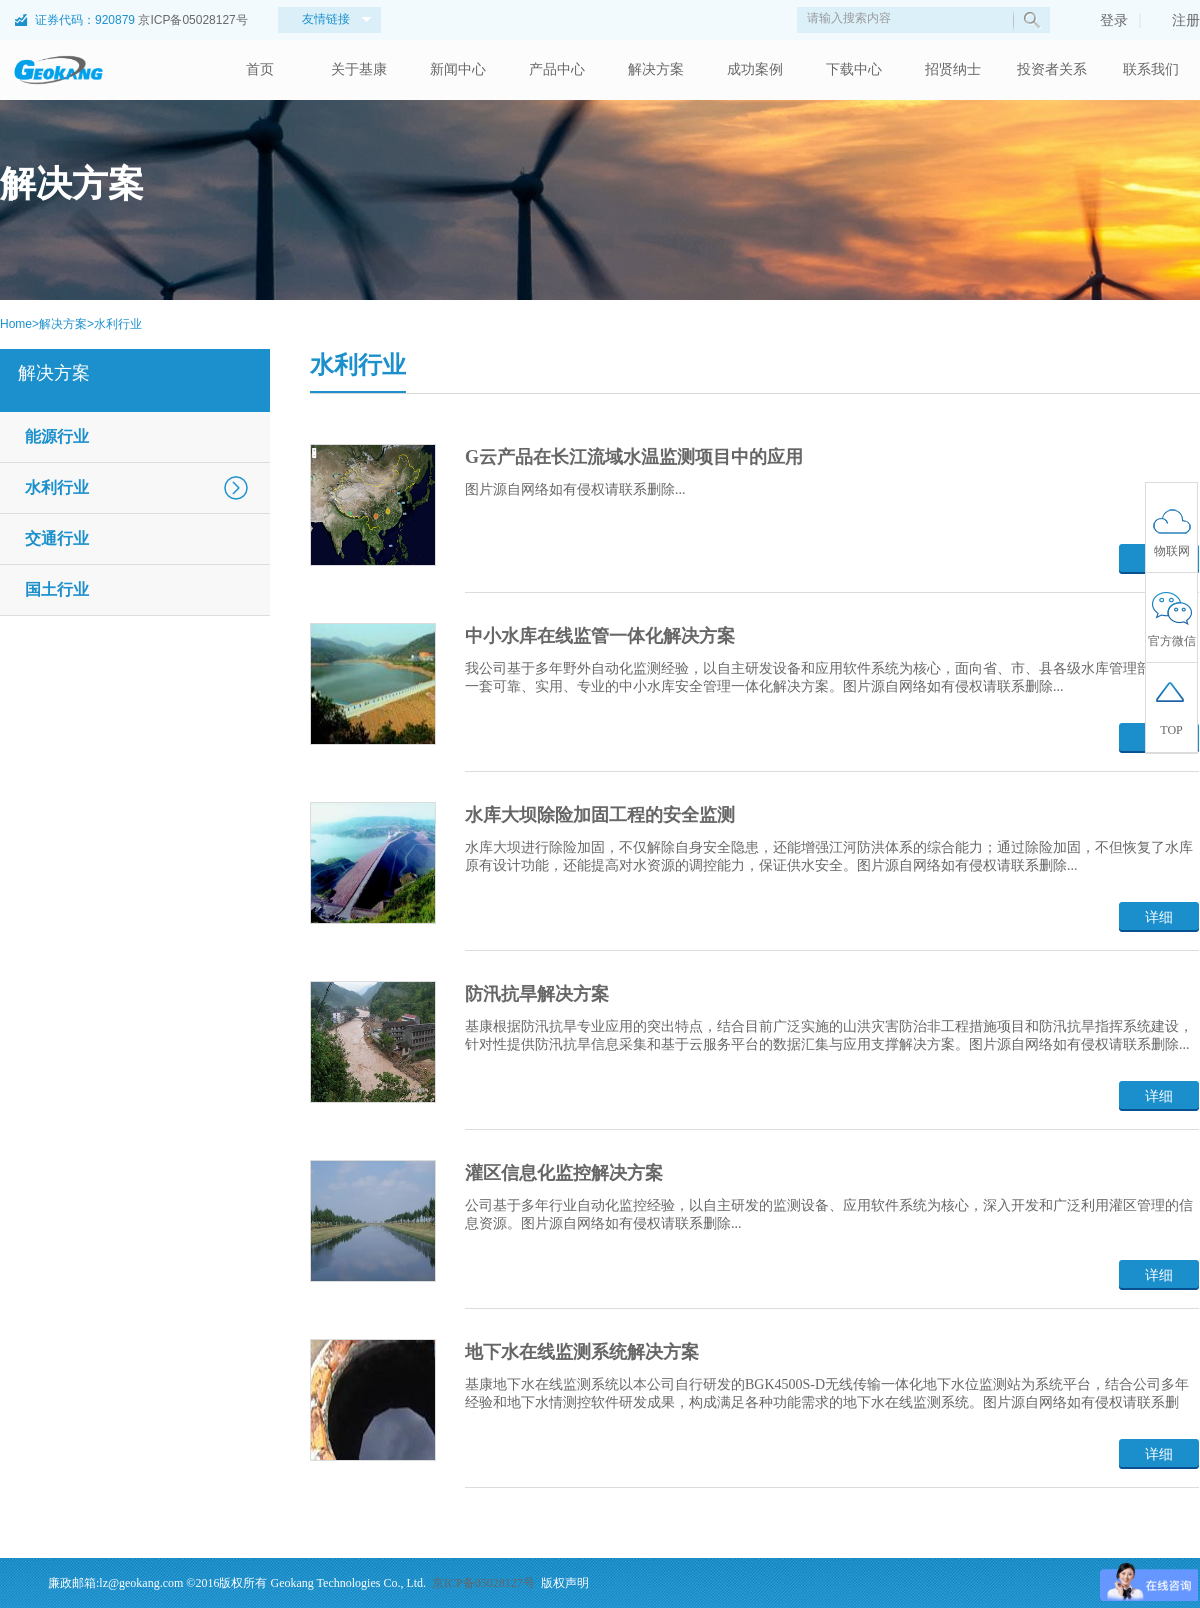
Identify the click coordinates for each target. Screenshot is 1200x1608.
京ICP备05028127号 (192, 20)
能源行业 (57, 436)
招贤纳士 (953, 69)
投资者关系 (1052, 69)
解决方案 (656, 69)
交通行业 (57, 538)
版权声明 (565, 1583)
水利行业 (118, 324)
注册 (1176, 20)
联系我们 (1151, 69)
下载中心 (854, 69)
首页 (260, 69)
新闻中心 (458, 69)
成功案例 (755, 69)
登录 (1104, 20)
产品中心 (557, 69)
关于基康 (359, 69)
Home (16, 324)
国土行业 (57, 589)
